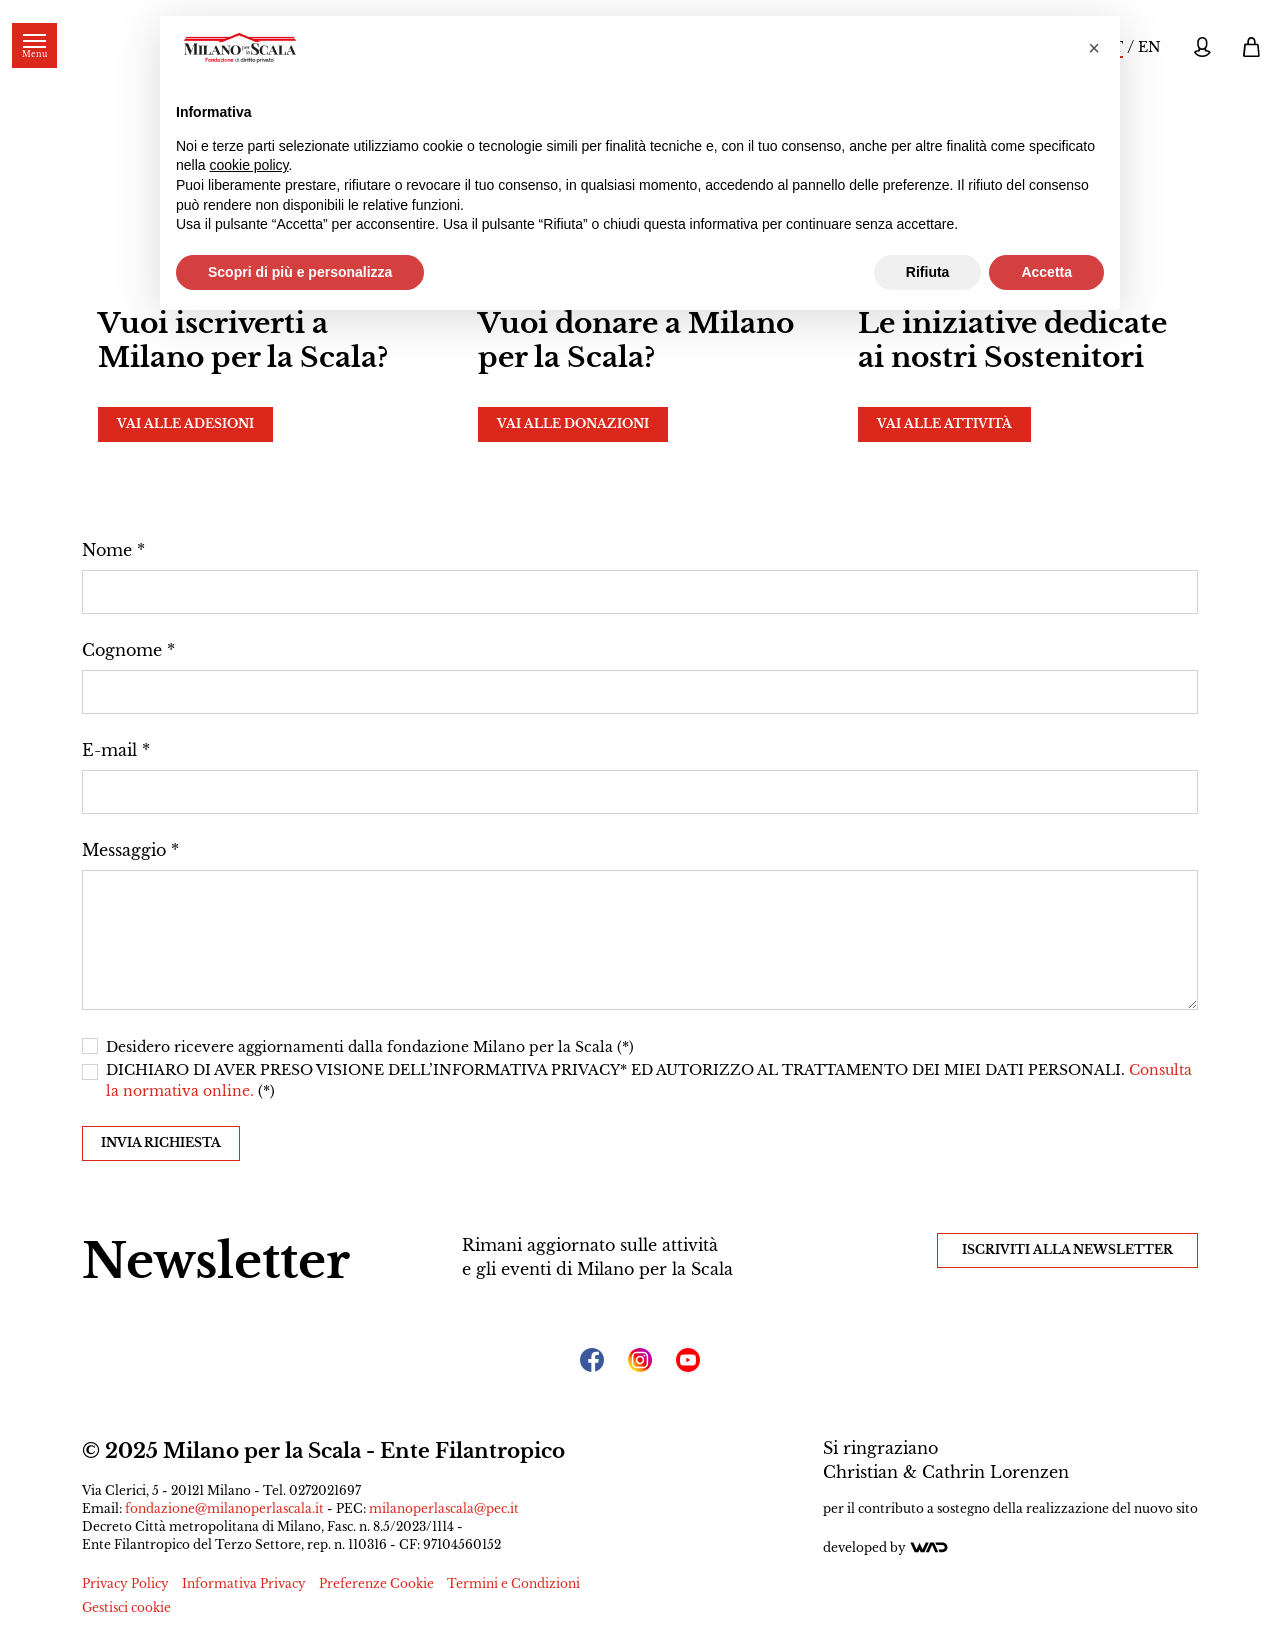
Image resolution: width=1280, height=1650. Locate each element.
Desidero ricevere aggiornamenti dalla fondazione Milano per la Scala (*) (370, 1047)
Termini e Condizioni (513, 1583)
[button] (1094, 48)
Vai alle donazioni (573, 423)
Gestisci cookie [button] (126, 1607)
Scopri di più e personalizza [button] (300, 272)
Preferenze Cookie (376, 1583)
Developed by (886, 1547)
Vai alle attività (944, 423)
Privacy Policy (125, 1583)
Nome (107, 550)
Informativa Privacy (244, 1583)
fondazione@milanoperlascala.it (224, 1508)
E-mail (109, 750)
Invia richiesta (161, 1142)
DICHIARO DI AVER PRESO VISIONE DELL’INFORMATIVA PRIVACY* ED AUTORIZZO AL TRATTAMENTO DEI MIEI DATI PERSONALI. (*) (649, 1080)
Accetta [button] (1046, 272)
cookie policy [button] (248, 165)
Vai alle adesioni (185, 423)
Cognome (122, 650)
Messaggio (124, 850)
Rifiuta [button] (928, 272)
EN (1149, 47)
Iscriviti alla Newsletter (1067, 1249)
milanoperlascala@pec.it (444, 1508)
